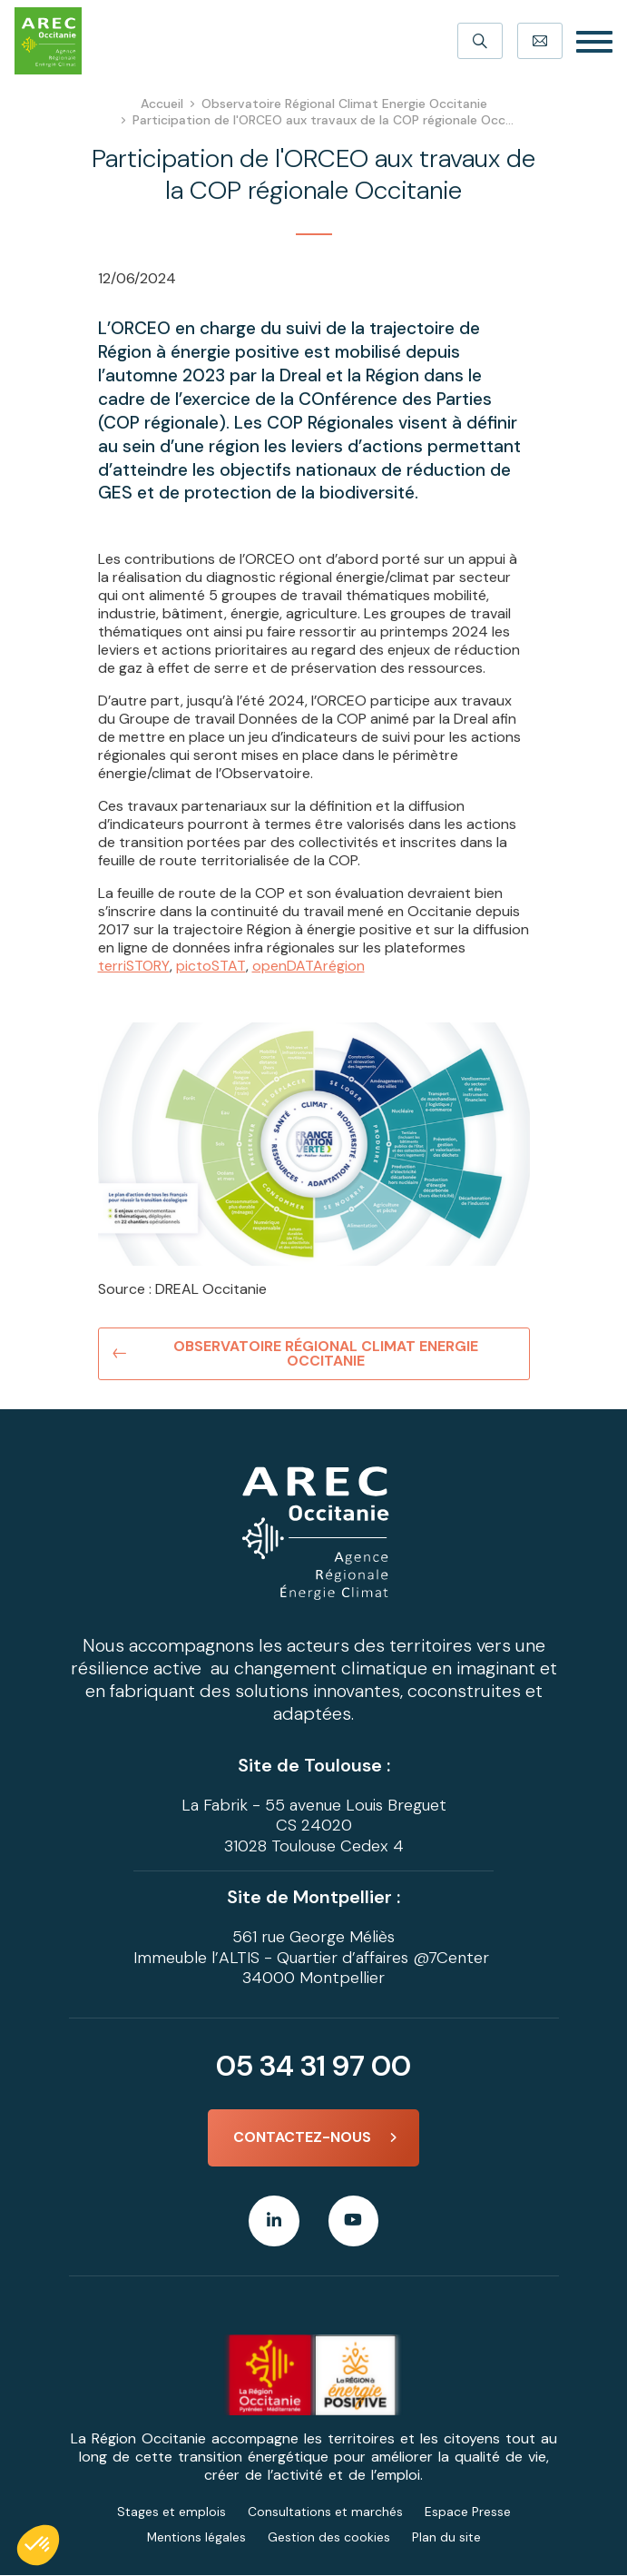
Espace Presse (468, 2512)
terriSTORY (134, 965)
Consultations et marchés (325, 2512)
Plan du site (446, 2538)
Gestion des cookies (329, 2538)
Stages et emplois (171, 2512)
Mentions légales (196, 2538)
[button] (38, 2545)
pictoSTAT (210, 965)
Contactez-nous (302, 2137)
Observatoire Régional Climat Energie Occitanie (326, 1353)
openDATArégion (307, 965)
